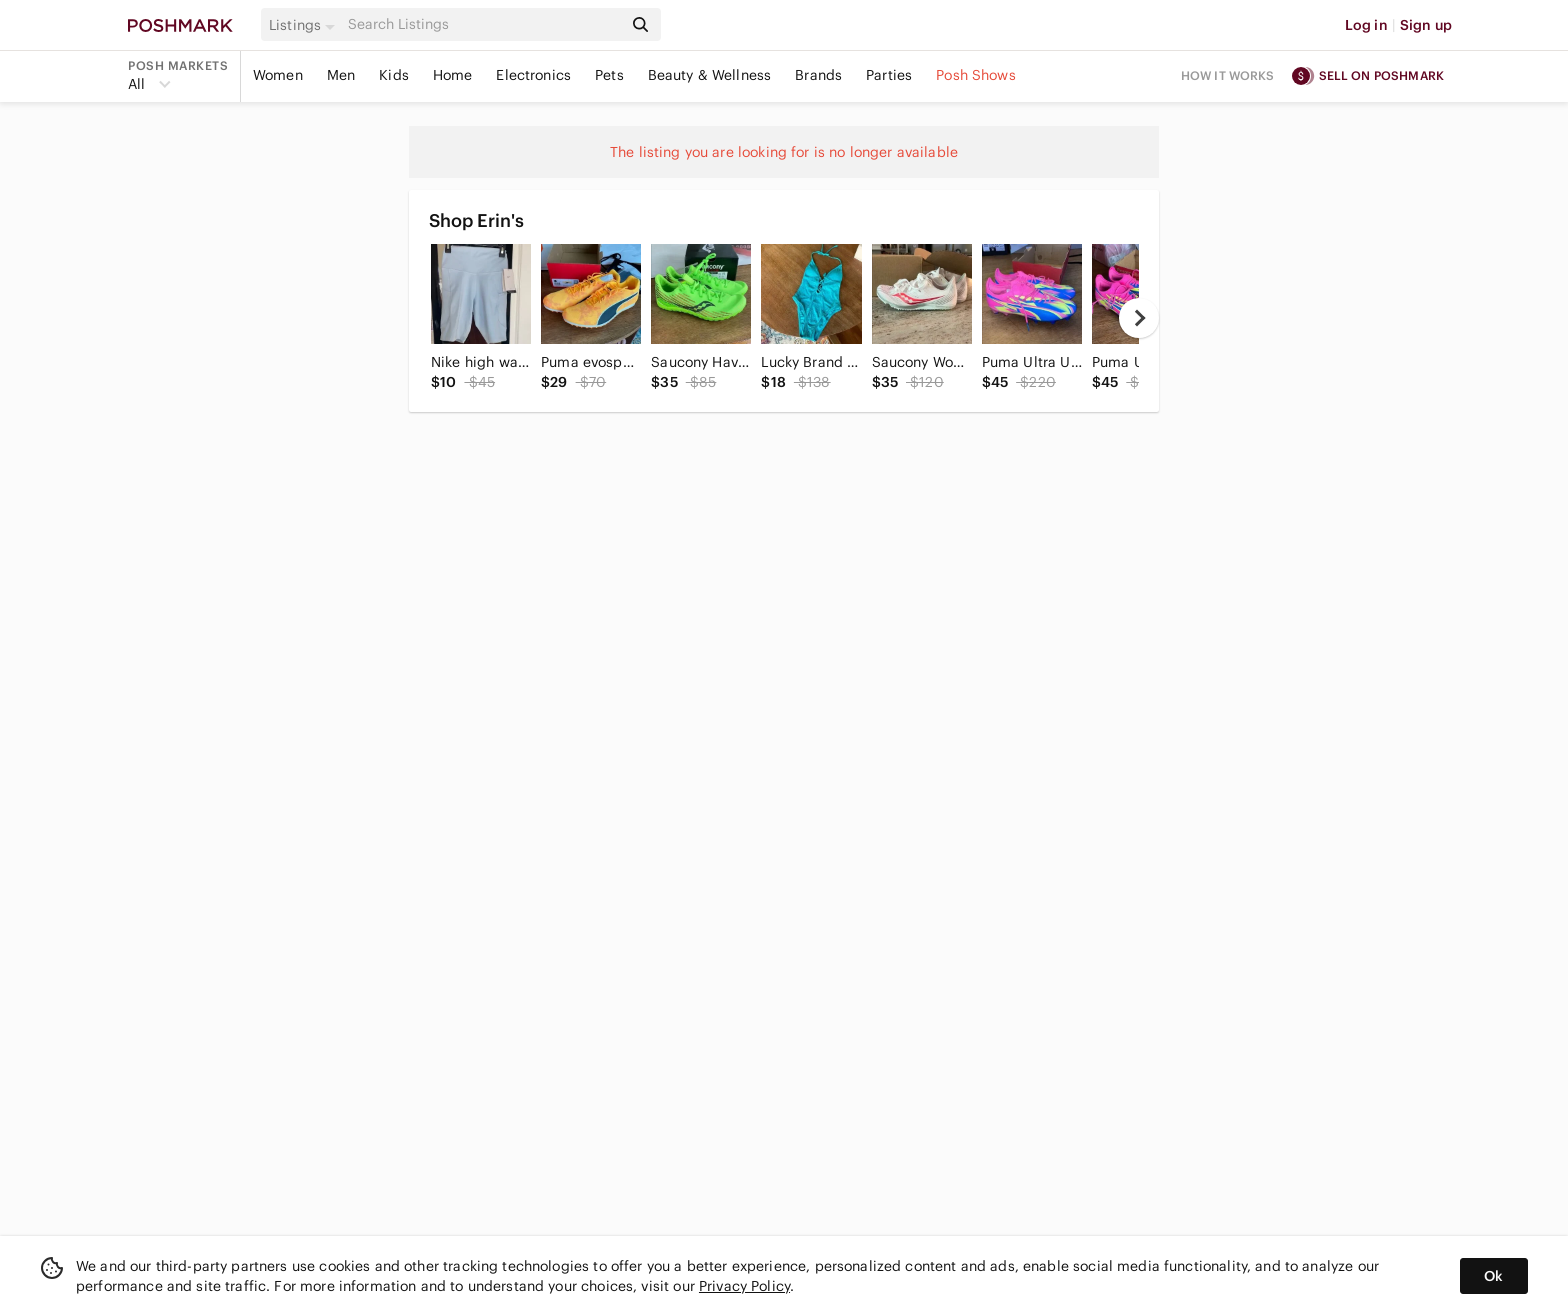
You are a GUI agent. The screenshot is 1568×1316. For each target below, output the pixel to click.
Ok (1493, 1276)
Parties (889, 75)
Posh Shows (976, 75)
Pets (609, 75)
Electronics (533, 75)
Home (453, 75)
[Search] (483, 24)
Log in (1366, 25)
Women (278, 75)
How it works (1228, 75)
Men (341, 75)
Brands (818, 75)
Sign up (1426, 25)
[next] (1139, 318)
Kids (394, 75)
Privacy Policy (744, 1286)
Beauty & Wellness (710, 75)
